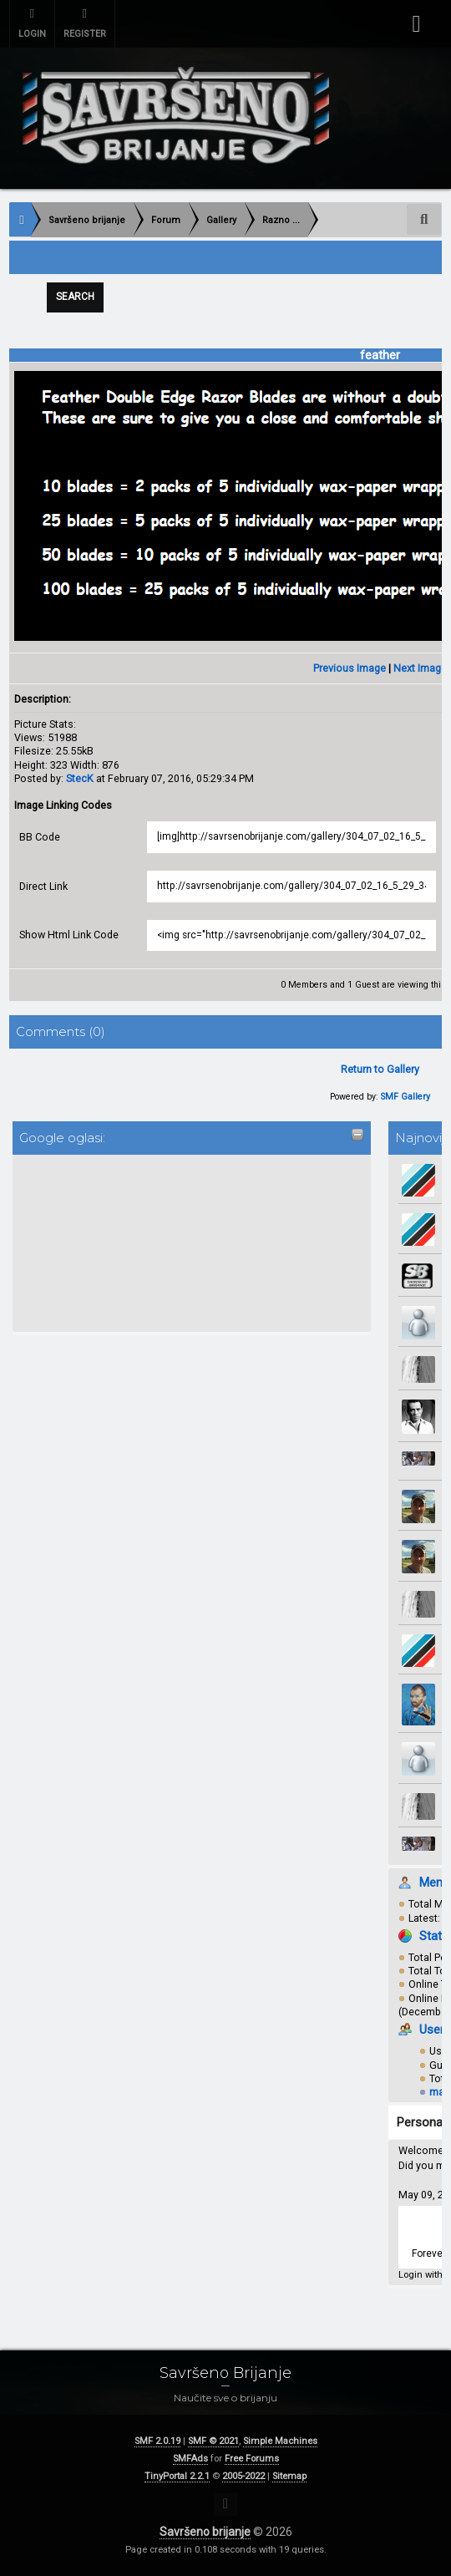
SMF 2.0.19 (157, 2441)
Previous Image (349, 669)
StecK (80, 779)
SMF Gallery (405, 1098)
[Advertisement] (85, 1242)
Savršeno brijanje (205, 2531)
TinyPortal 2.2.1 (177, 2476)
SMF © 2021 (213, 2441)
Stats (433, 1936)
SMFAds (190, 2458)
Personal (421, 2123)
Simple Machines (280, 2441)
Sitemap (289, 2476)
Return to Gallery (380, 1070)
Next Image (420, 669)
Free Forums (252, 2458)
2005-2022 (243, 2476)
